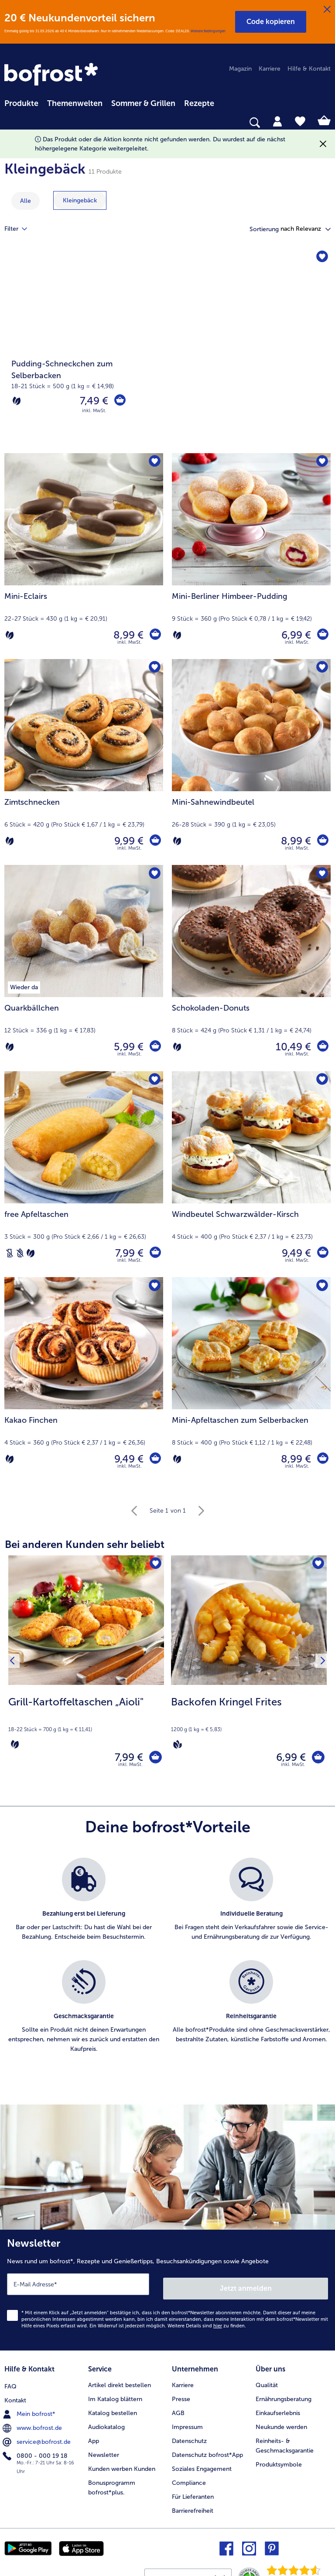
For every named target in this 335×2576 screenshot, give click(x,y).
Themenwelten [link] (75, 103)
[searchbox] (10, 123)
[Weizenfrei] (20, 1253)
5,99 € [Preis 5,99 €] (127, 1046)
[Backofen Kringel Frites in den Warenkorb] (316, 1759)
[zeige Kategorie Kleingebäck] (80, 200)
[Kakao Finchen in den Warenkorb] (154, 1459)
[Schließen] (327, 9)
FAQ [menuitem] (10, 2382)
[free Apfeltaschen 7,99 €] (83, 1174)
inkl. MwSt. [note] (130, 1768)
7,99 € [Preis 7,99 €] (127, 1253)
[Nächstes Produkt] (321, 1670)
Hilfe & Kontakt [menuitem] (309, 68)
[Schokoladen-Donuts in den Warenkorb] (321, 1046)
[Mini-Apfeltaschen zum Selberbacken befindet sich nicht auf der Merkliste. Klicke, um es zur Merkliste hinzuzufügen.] (321, 1286)
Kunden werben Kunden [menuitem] (121, 2466)
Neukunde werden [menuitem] (281, 2424)
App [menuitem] (93, 2438)
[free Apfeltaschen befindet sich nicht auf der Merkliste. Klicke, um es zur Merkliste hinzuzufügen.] (153, 1080)
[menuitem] (21, 102)
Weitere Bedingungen (208, 31)
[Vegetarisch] (16, 401)
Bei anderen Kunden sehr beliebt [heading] (84, 1544)
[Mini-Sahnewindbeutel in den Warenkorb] (321, 840)
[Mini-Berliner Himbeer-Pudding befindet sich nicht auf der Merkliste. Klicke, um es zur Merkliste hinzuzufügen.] (321, 462)
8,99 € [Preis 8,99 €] (127, 635)
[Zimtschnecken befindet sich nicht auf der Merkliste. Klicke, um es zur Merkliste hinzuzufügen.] (153, 668)
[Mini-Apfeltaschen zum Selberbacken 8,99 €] (251, 1380)
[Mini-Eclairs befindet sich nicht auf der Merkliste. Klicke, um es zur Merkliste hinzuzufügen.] (153, 462)
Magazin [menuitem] (240, 68)
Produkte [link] (21, 103)
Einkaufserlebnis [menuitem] (278, 2410)
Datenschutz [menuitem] (189, 2438)
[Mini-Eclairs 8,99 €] (83, 556)
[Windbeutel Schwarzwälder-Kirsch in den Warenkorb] (321, 1253)
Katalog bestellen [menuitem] (112, 2410)
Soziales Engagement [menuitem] (202, 2466)
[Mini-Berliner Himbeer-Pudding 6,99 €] (251, 556)
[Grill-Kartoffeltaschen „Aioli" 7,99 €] (86, 1670)
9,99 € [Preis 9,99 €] (127, 840)
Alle (25, 201)
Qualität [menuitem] (267, 2382)
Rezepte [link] (199, 103)
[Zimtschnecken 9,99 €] (83, 762)
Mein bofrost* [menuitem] (29, 2410)
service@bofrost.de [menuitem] (37, 2438)
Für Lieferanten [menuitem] (193, 2494)
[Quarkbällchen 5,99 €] (83, 968)
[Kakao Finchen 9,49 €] (83, 1380)
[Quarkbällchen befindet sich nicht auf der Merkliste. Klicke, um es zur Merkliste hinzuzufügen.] (153, 874)
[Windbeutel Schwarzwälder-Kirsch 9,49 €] (251, 1174)
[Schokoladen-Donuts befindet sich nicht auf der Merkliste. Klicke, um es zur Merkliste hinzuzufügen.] (321, 874)
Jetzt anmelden (246, 2288)
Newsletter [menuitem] (103, 2452)
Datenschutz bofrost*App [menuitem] (207, 2452)
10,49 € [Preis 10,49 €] (291, 1046)
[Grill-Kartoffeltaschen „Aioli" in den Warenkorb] (153, 1759)
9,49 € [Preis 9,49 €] (294, 1253)
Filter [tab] (21, 229)
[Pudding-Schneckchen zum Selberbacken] (167, 351)
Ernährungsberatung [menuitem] (283, 2396)
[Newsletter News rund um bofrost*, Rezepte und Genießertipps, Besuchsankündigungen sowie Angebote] (167, 2292)
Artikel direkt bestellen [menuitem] (119, 2382)
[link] (52, 75)
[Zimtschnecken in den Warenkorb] (154, 840)
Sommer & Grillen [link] (143, 103)
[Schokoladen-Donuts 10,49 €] (251, 968)
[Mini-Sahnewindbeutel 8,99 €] (251, 762)
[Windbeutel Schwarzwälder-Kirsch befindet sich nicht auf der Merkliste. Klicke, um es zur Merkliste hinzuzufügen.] (321, 1080)
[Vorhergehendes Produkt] (14, 1670)
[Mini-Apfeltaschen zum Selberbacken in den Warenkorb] (321, 1459)
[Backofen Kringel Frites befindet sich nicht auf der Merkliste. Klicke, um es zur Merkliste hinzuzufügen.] (317, 1564)
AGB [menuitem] (178, 2410)
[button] (270, 22)
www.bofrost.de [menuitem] (33, 2424)
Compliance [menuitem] (189, 2480)
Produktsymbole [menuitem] (279, 2462)
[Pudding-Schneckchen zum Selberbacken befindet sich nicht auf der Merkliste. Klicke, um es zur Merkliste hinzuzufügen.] (321, 258)
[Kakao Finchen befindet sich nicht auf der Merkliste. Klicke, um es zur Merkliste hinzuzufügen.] (153, 1286)
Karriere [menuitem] (269, 68)
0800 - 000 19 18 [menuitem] (36, 2452)
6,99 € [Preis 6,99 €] (294, 635)
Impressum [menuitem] (187, 2424)
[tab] (277, 121)
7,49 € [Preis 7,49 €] (92, 400)
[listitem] (84, 1908)
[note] (86, 1722)
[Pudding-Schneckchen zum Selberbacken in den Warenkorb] (119, 400)
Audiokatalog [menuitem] (106, 2424)
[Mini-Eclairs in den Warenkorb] (154, 635)
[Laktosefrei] (9, 1253)
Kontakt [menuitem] (15, 2396)
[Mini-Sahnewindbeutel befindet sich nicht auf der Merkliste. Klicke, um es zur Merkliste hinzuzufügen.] (321, 668)
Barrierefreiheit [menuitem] (192, 2508)
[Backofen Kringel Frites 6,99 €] (249, 1670)
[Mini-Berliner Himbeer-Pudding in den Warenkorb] (321, 635)
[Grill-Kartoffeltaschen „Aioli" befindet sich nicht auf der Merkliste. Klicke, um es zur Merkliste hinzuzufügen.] (154, 1564)
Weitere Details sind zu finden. (207, 2325)
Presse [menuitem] (181, 2396)
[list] (167, 1969)
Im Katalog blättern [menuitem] (115, 2396)
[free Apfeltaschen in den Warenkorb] (154, 1253)
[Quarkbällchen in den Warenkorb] (154, 1046)
